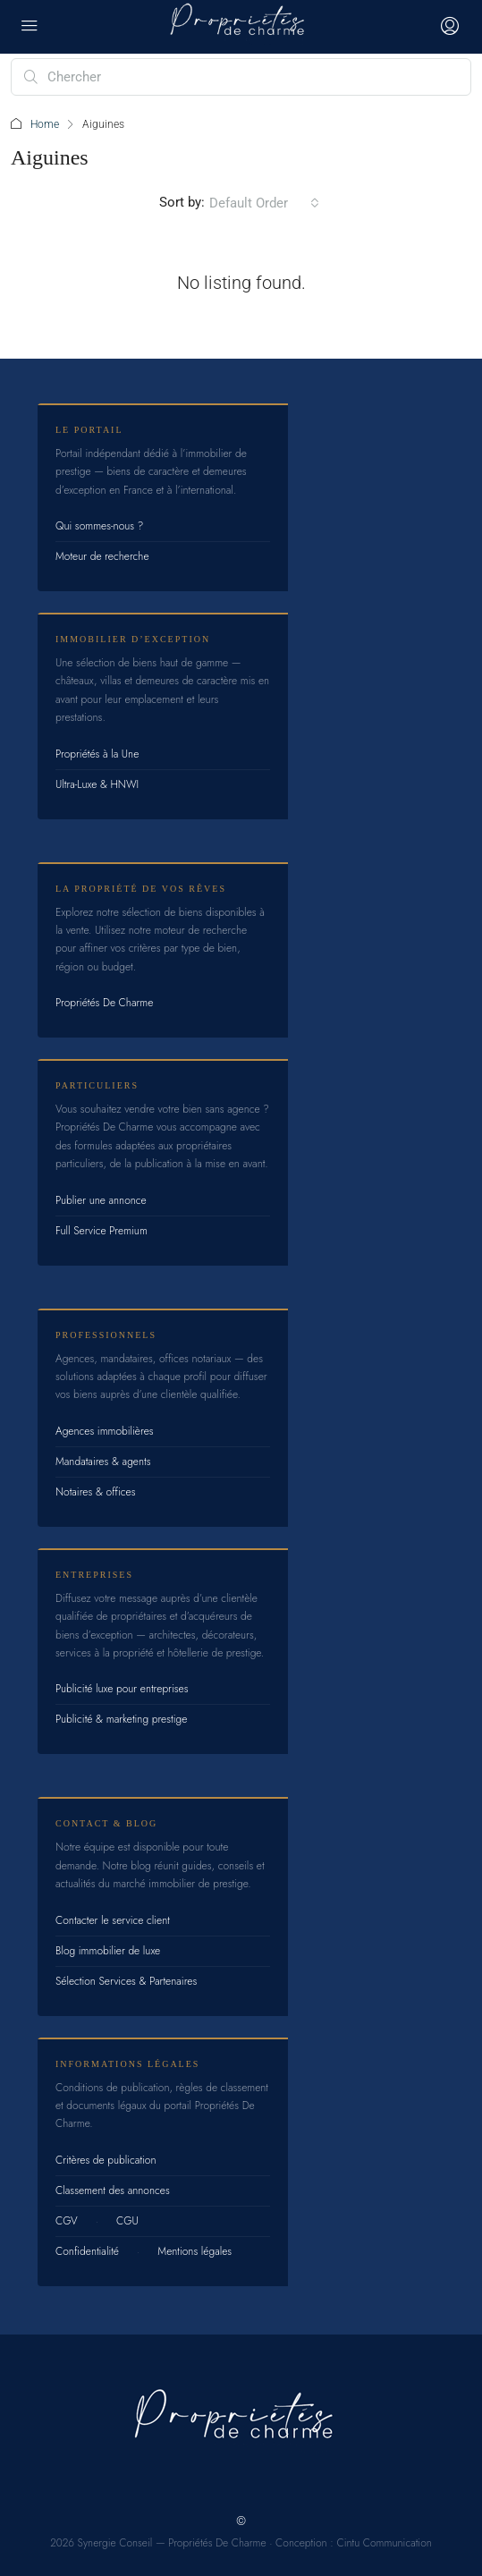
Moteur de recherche (102, 556)
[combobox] (264, 203)
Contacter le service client (112, 1920)
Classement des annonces (112, 2190)
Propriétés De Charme (104, 1003)
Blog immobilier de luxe (107, 1951)
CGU (127, 2221)
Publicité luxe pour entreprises (122, 1689)
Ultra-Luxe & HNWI (97, 784)
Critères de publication (105, 2160)
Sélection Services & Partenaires (126, 1981)
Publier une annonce (101, 1200)
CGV (66, 2221)
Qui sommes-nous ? (99, 526)
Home (44, 124)
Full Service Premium (101, 1231)
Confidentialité (87, 2251)
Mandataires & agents (103, 1461)
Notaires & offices (95, 1492)
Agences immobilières (104, 1431)
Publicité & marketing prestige (121, 1719)
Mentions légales (194, 2251)
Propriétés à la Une (97, 754)
